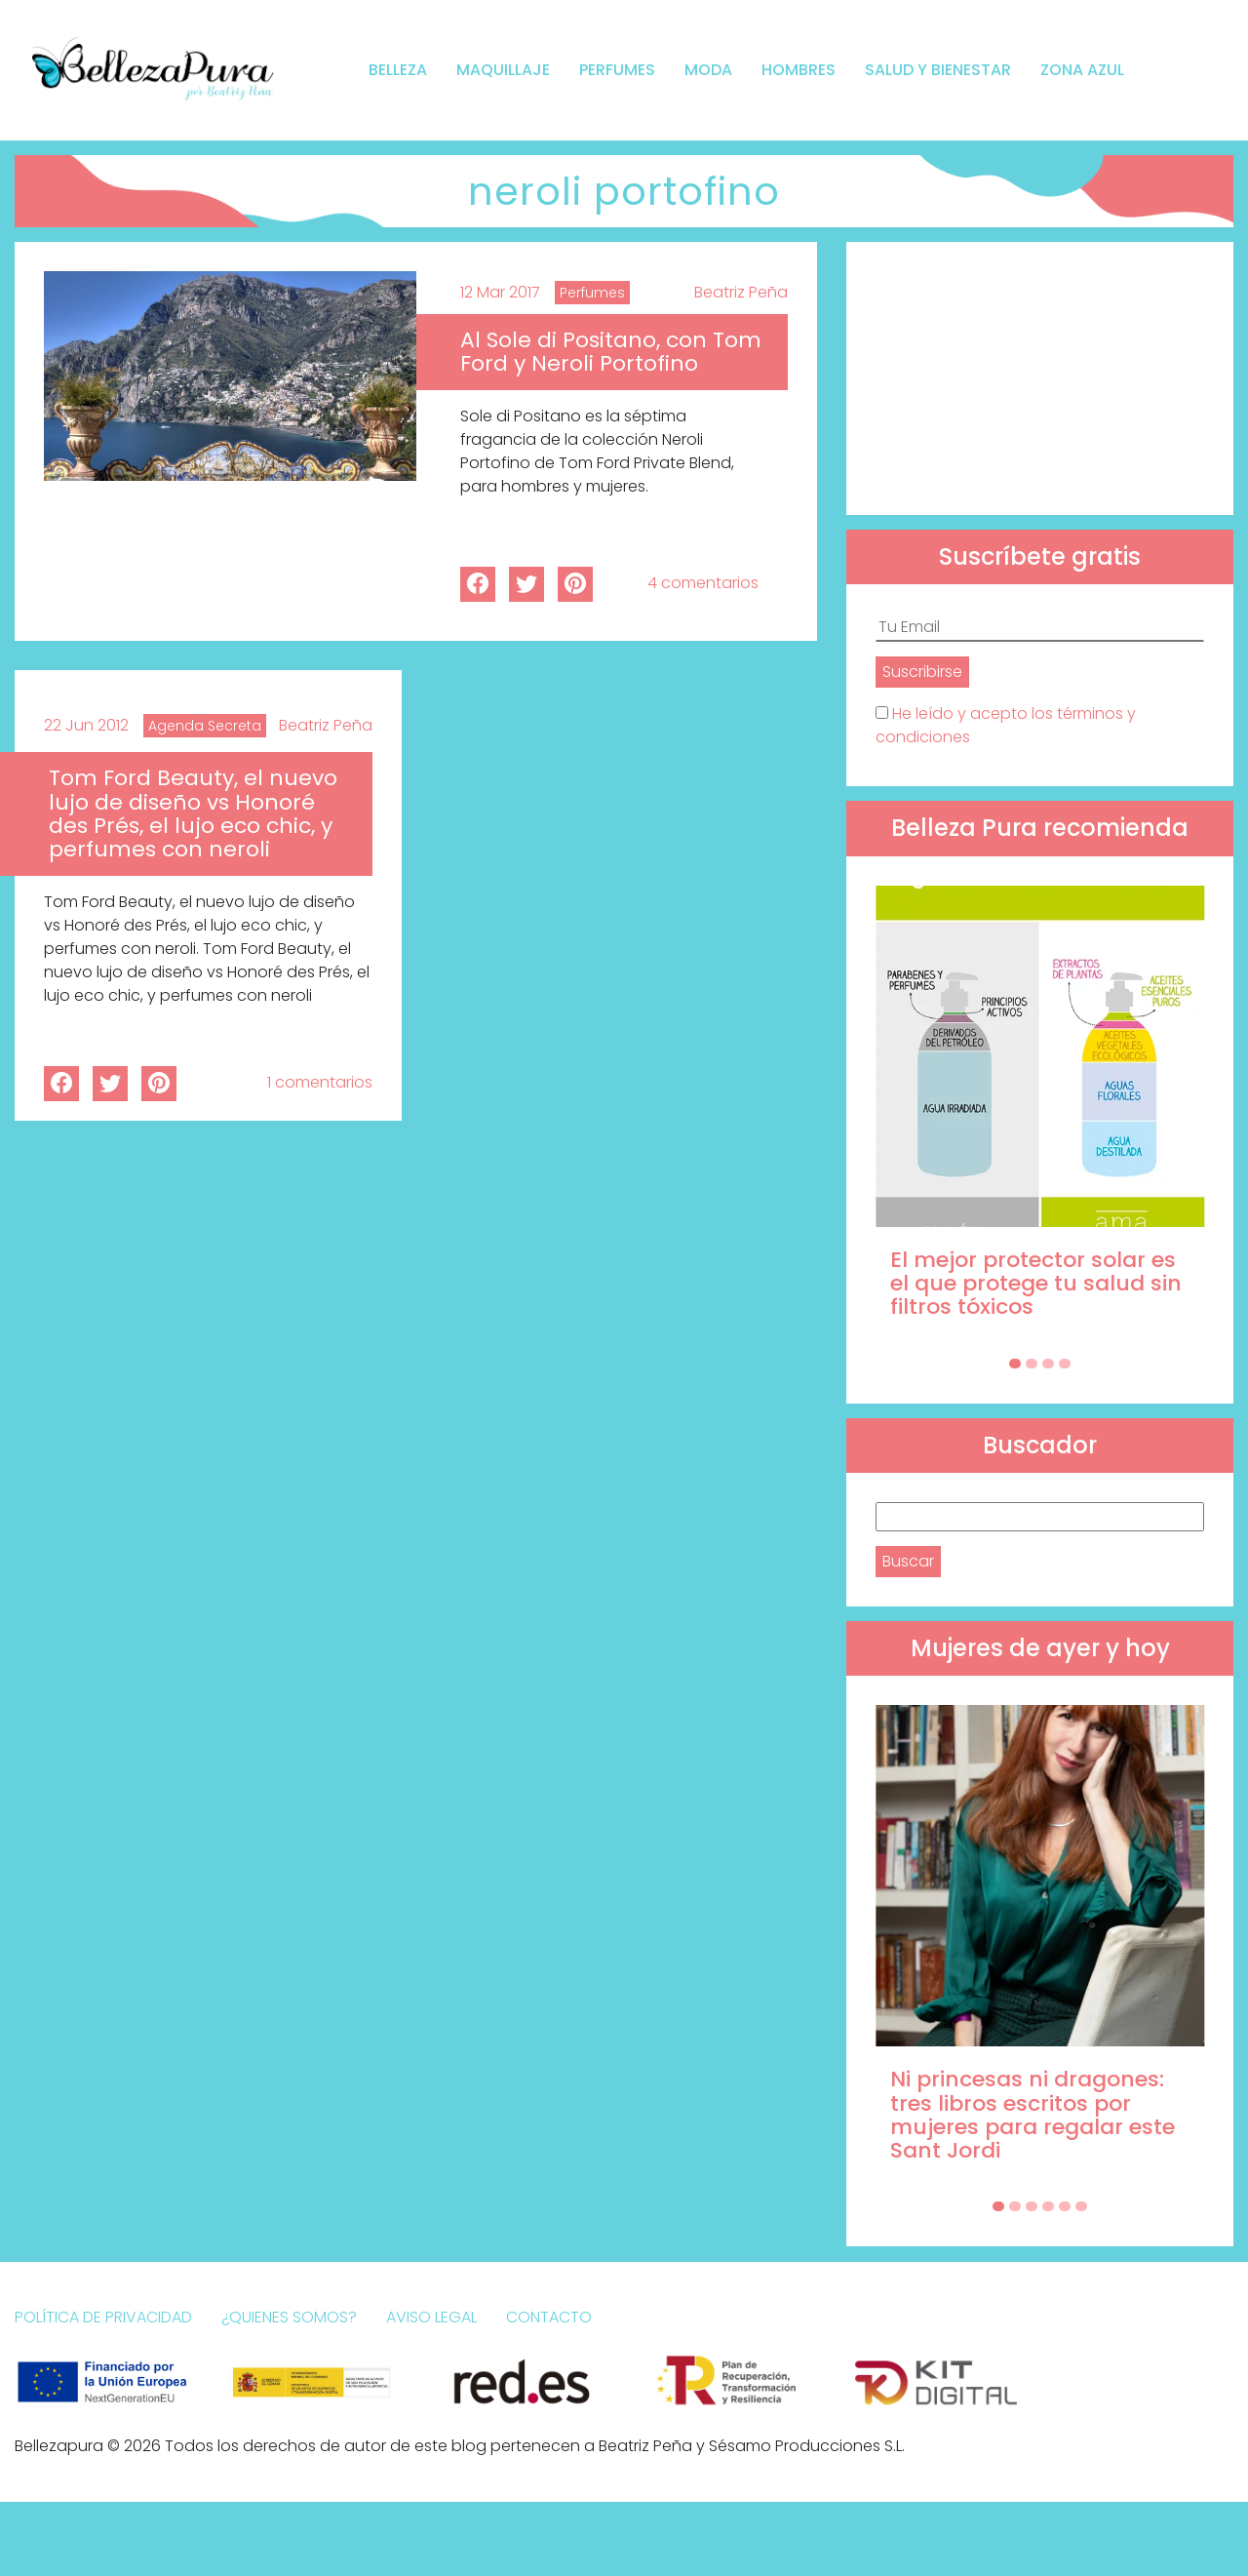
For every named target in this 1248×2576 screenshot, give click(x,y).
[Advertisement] (1039, 378)
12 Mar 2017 (500, 292)
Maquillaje (503, 70)
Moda (708, 70)
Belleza (398, 70)
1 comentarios (319, 1082)
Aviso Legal (431, 2317)
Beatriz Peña (741, 292)
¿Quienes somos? (289, 2317)
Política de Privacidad (103, 2317)
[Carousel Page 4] (1065, 1363)
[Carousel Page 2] (1031, 1363)
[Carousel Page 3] (1048, 1363)
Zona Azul (1082, 70)
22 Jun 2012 (86, 725)
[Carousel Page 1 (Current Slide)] (1015, 1363)
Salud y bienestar (938, 70)
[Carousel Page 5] (1065, 2206)
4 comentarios (703, 583)
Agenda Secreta (204, 725)
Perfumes (617, 70)
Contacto (549, 2317)
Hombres (798, 70)
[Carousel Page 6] (1081, 2206)
